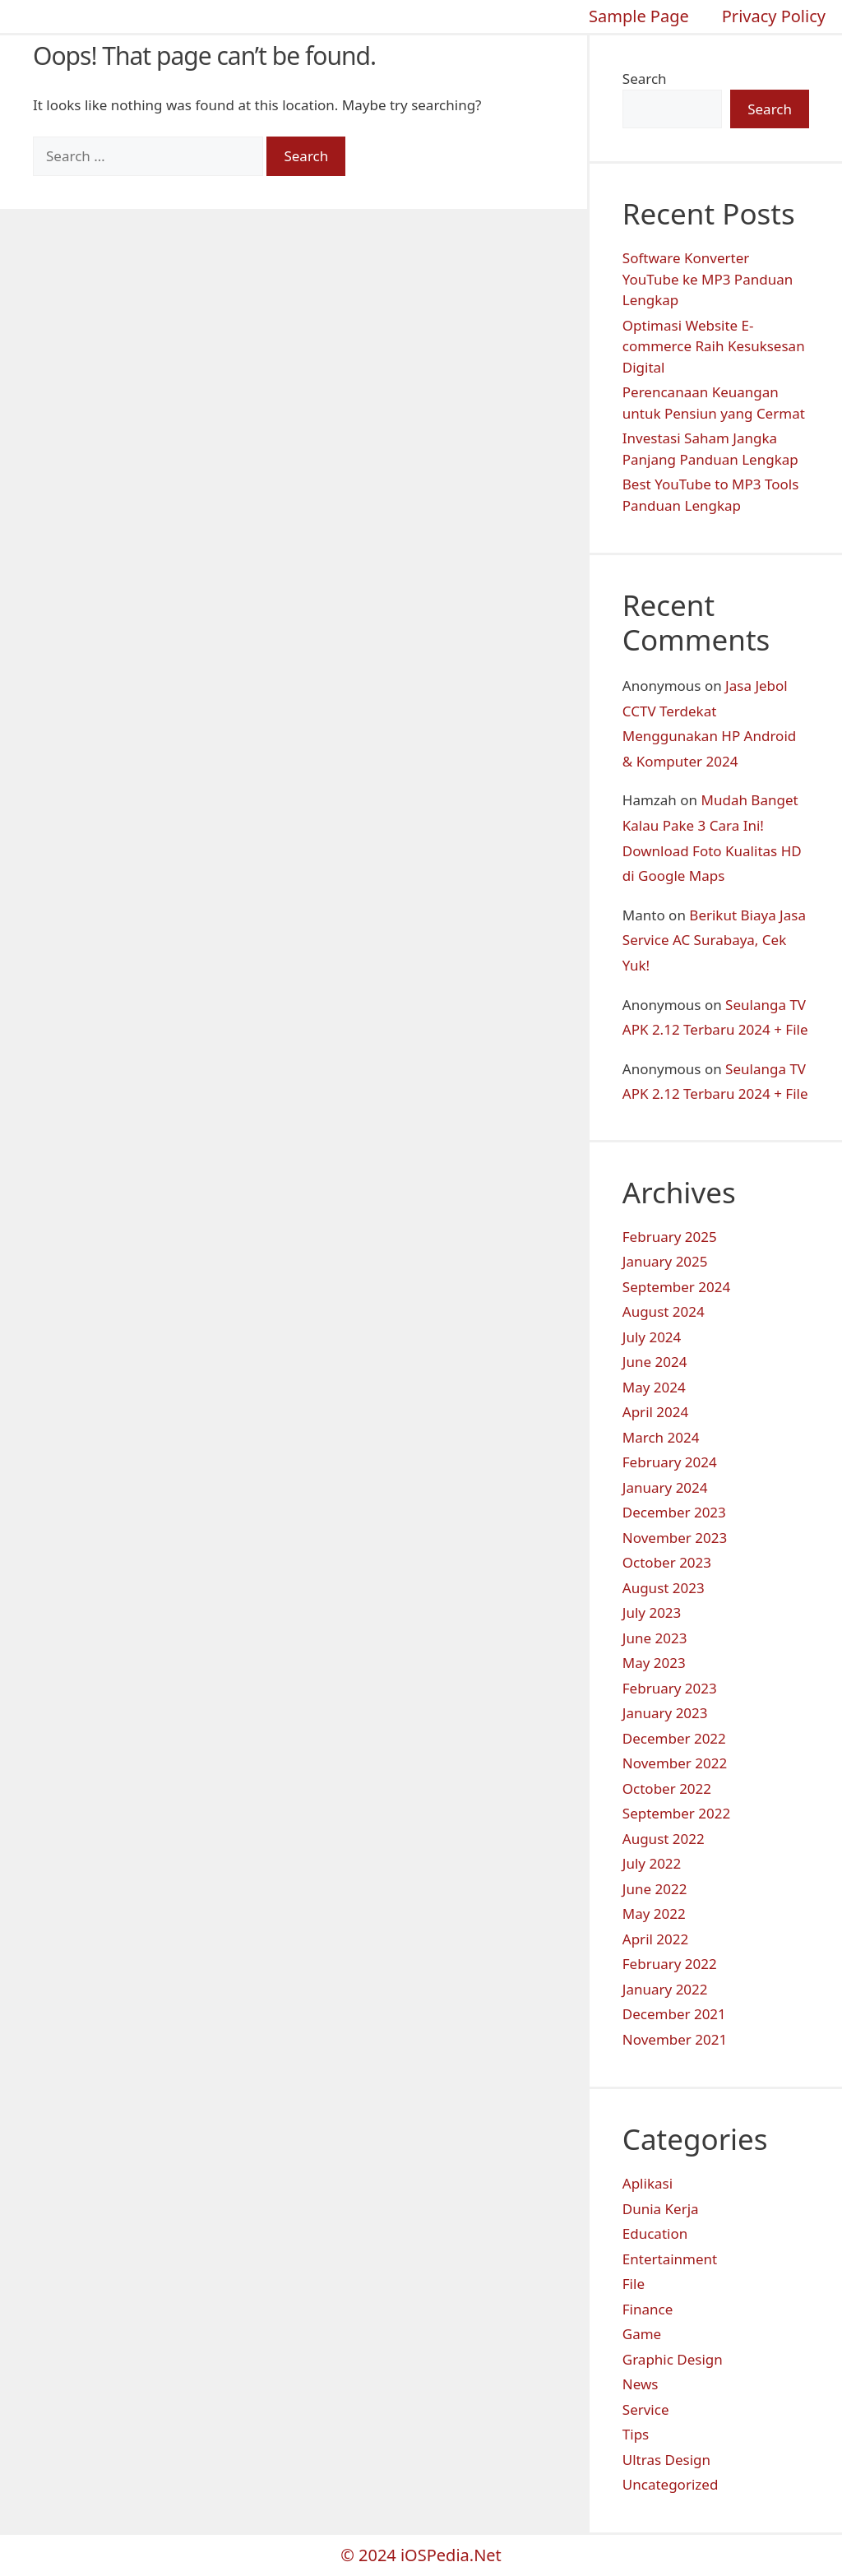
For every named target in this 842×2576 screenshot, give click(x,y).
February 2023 (669, 1688)
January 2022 (665, 1989)
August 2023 (663, 1587)
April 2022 (655, 1939)
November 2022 (674, 1763)
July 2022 (652, 1863)
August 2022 (663, 1838)
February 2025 (669, 1236)
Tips (635, 2434)
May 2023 (654, 1662)
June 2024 (654, 1361)
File (633, 2283)
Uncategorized (670, 2484)
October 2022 (666, 1788)
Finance (647, 2309)
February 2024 (669, 1461)
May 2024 (654, 1387)
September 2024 (676, 1286)
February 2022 (669, 1963)
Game (641, 2333)
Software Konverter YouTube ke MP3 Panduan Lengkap (707, 278)
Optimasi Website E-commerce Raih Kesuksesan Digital (713, 346)
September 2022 (676, 1813)
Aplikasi (647, 2183)
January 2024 (665, 1487)
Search (644, 78)
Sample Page (639, 16)
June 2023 (654, 1638)
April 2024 (655, 1411)
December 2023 (674, 1512)
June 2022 (654, 1888)
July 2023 (652, 1612)
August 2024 (663, 1311)
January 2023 (665, 1712)
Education (654, 2233)
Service (645, 2409)
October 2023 (666, 1562)
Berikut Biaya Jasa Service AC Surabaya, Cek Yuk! (714, 940)
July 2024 (652, 1336)
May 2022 (654, 1913)
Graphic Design (672, 2359)
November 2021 (674, 2039)
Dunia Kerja (660, 2208)
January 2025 (665, 1261)
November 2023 (674, 1537)
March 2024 (661, 1437)
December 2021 (674, 2013)
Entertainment (669, 2258)
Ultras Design (666, 2459)
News (640, 2383)
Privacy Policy (774, 16)
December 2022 (674, 1738)
